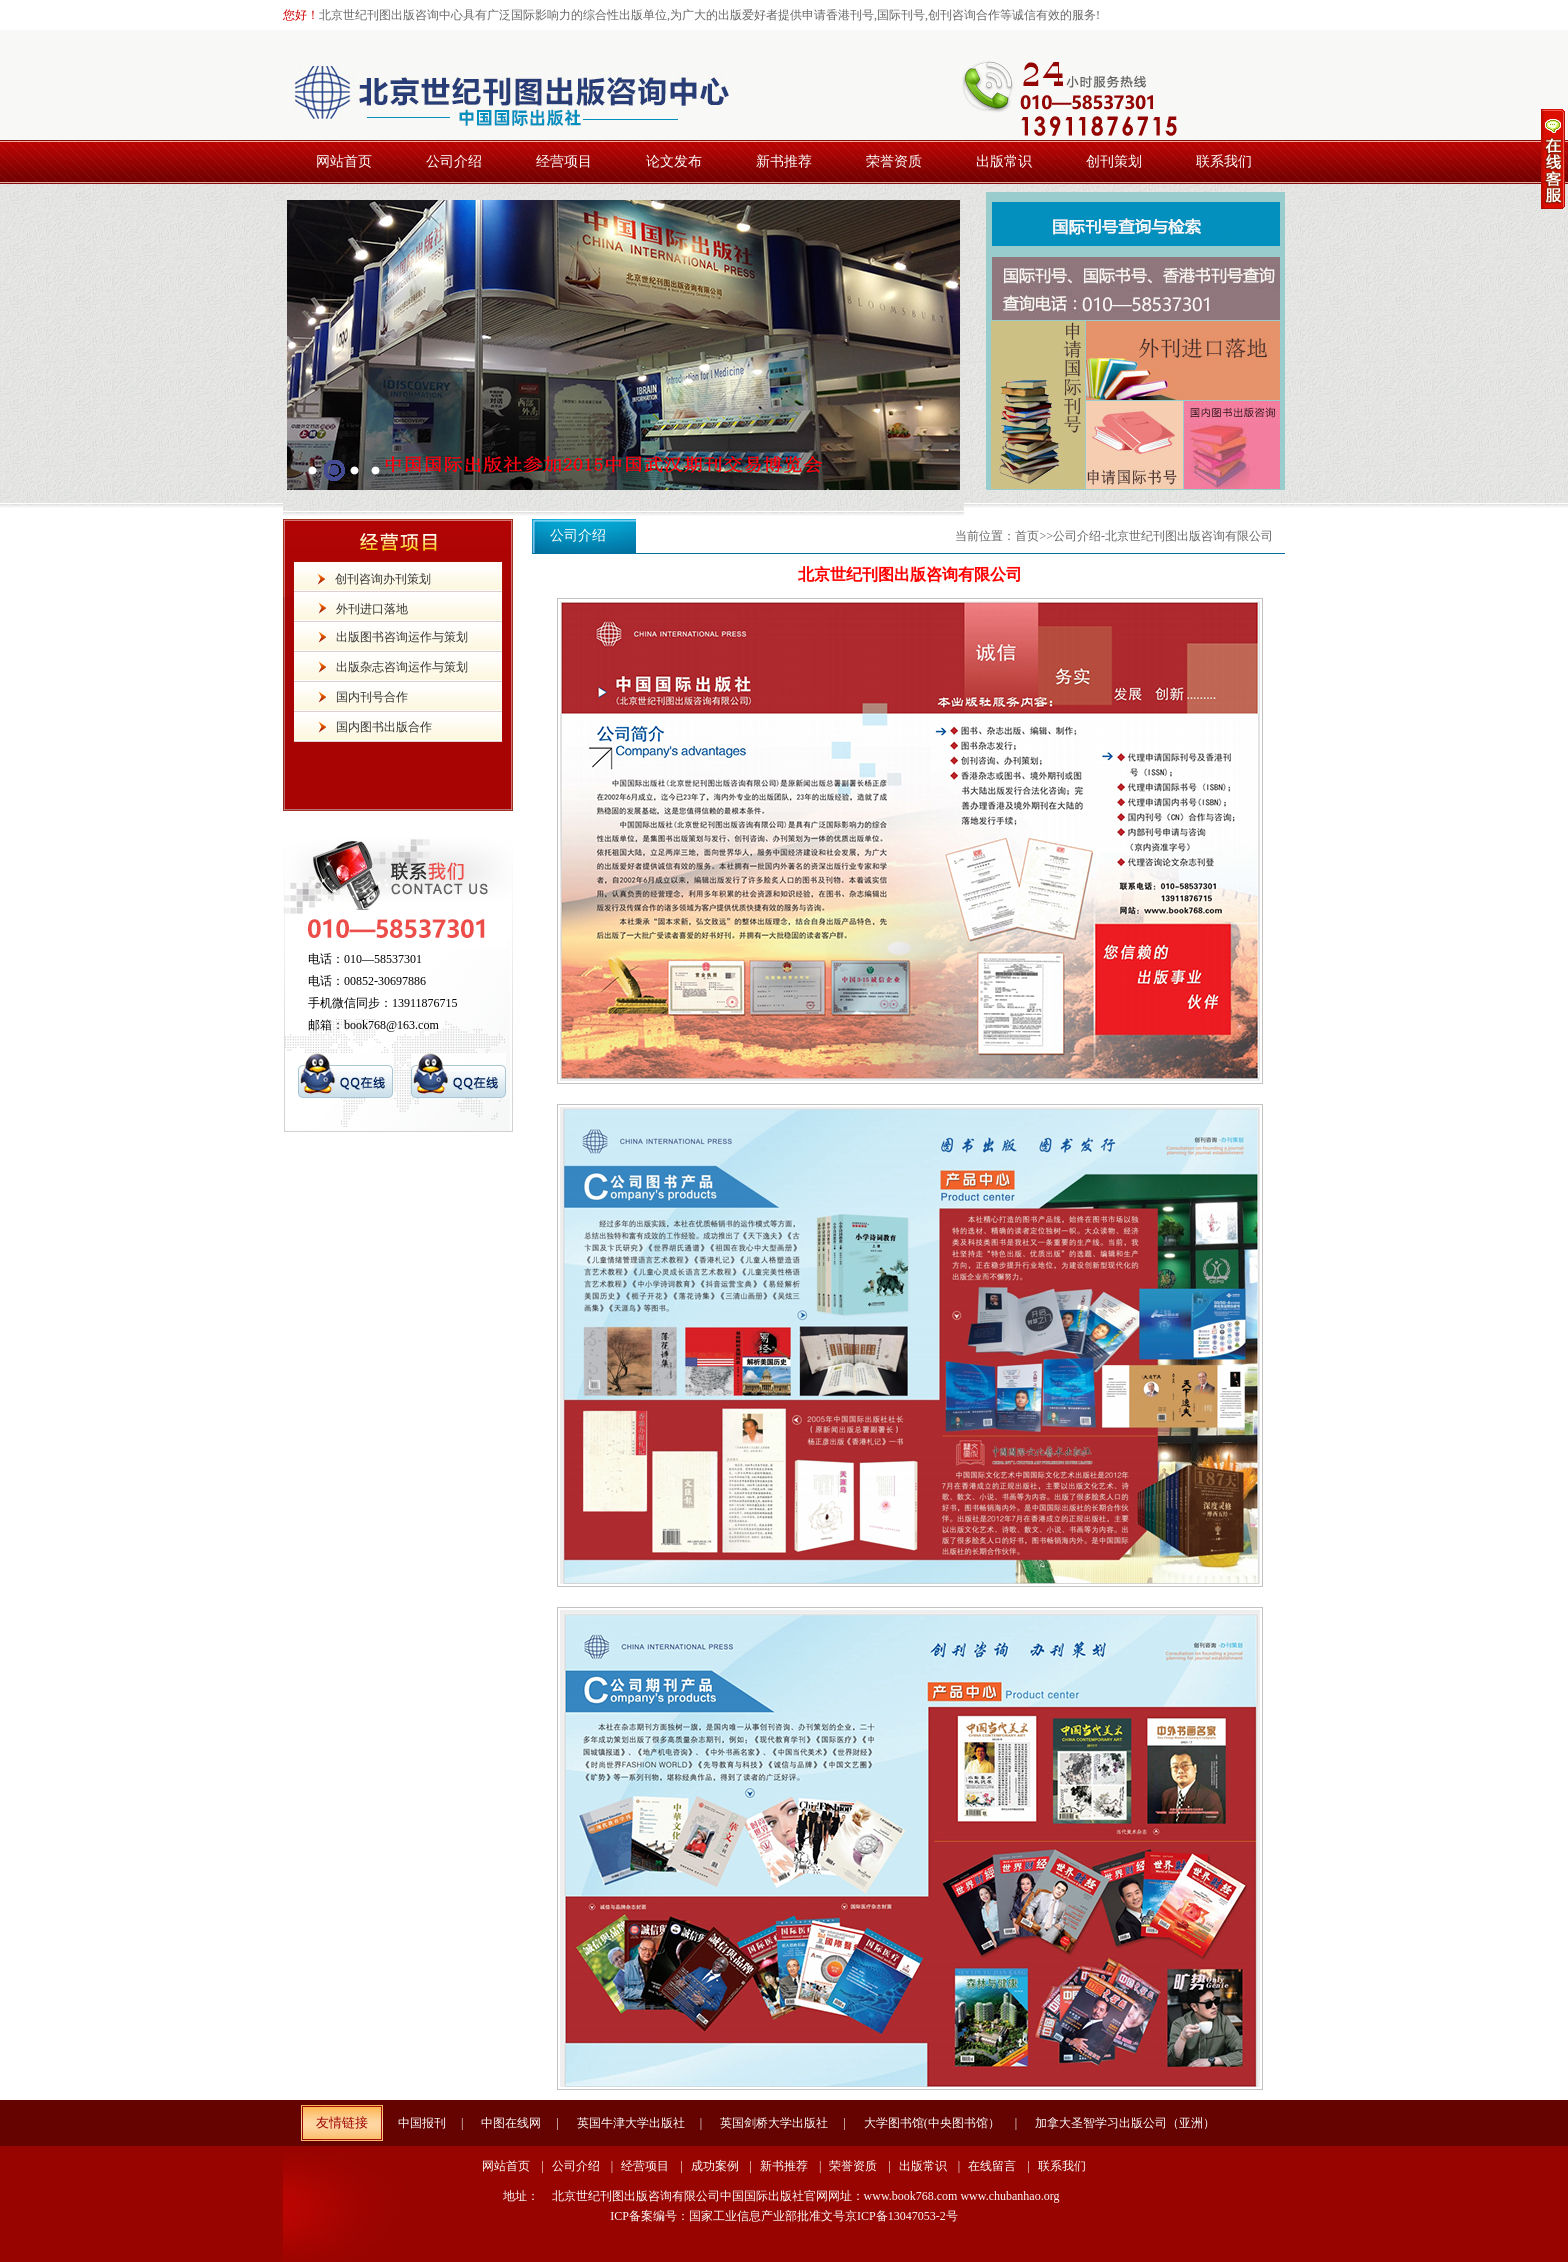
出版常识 (923, 2166)
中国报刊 (422, 2123)
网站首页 (506, 2166)
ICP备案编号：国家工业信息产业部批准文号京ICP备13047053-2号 (783, 2216)
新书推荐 (784, 2166)
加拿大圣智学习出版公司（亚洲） (1125, 2123)
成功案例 (715, 2166)
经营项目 (645, 2166)
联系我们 (1062, 2166)
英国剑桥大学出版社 (774, 2123)
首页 (1027, 536)
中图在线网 (511, 2123)
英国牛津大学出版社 (631, 2123)
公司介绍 (576, 2166)
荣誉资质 (853, 2166)
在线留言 (992, 2166)
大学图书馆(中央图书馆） (932, 2123)
